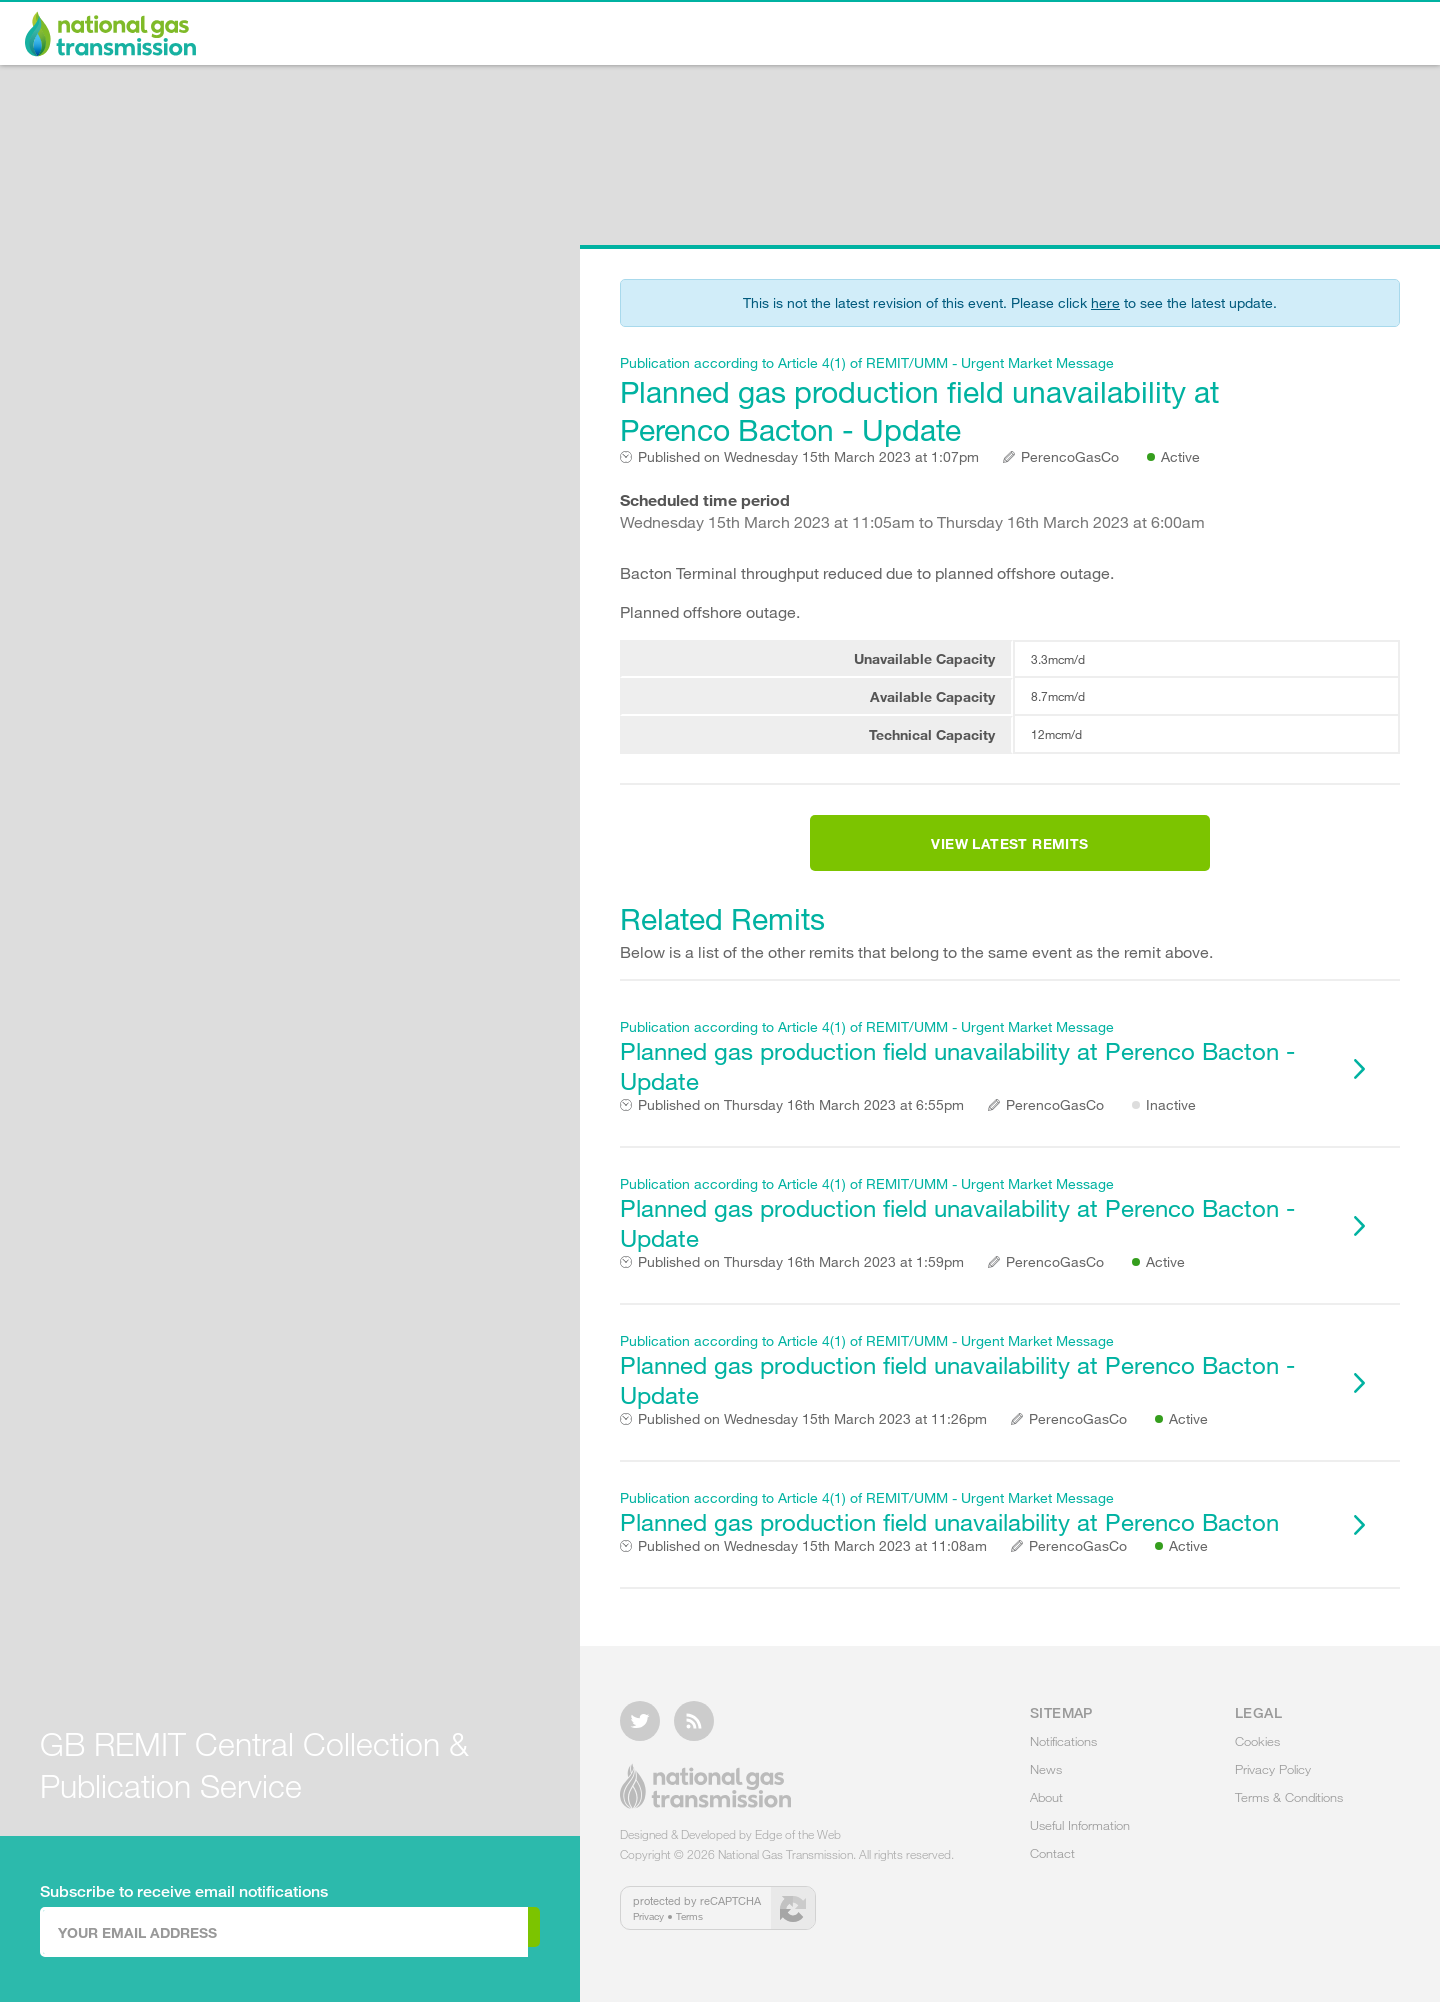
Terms (689, 1928)
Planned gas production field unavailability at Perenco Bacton (975, 1536)
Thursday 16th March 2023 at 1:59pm (801, 1286)
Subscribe (457, 1931)
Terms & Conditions (1289, 1809)
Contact (1361, 36)
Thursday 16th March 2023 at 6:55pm (801, 1129)
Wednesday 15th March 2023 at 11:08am (812, 1570)
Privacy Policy (1273, 1781)
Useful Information (1195, 36)
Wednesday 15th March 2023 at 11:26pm (812, 1443)
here (1105, 302)
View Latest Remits (1009, 856)
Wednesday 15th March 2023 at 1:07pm (808, 457)
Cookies (1257, 1753)
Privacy (648, 1928)
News (928, 36)
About (1036, 36)
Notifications (793, 36)
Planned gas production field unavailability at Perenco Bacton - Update (975, 400)
